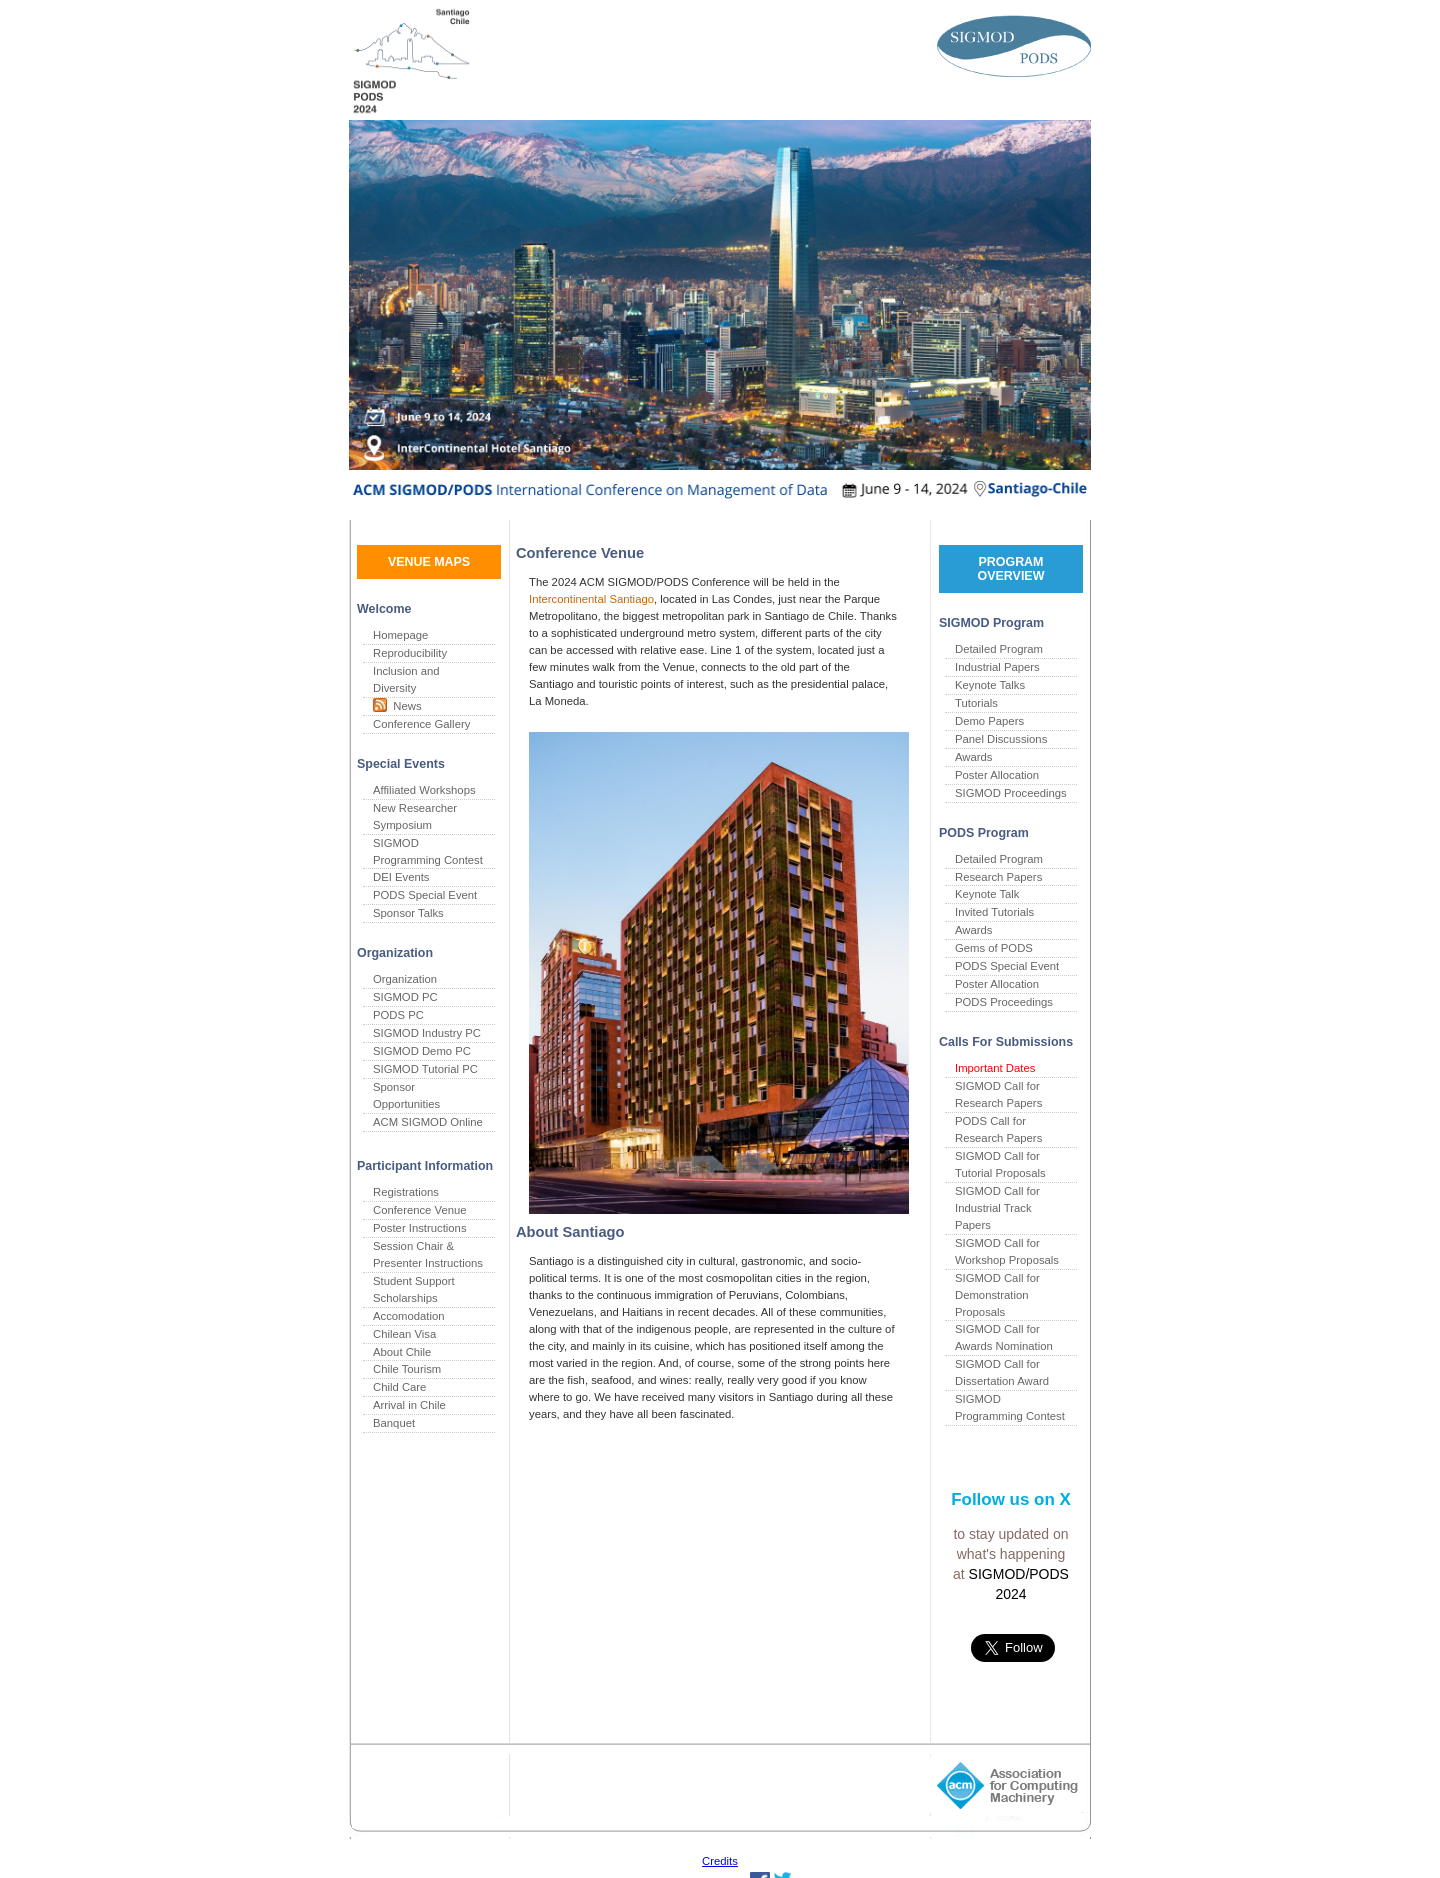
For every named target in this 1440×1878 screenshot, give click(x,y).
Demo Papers (989, 721)
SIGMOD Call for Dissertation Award (1002, 1372)
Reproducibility (410, 653)
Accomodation (409, 1316)
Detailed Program (999, 649)
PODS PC (398, 1015)
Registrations (406, 1192)
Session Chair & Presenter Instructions (428, 1254)
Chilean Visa (404, 1334)
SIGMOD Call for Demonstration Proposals (997, 1295)
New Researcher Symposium (415, 816)
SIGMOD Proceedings (1011, 793)
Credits (720, 1861)
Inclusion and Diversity (406, 679)
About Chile (402, 1352)
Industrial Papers (997, 667)
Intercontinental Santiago (591, 599)
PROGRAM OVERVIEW (1011, 569)
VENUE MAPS (429, 562)
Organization (405, 979)
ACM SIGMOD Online (428, 1122)
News (404, 706)
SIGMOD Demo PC (422, 1051)
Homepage (400, 635)
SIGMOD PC (405, 997)
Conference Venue (420, 1210)
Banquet (394, 1423)
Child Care (399, 1387)
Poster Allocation (997, 775)
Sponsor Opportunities (406, 1095)
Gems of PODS (994, 948)
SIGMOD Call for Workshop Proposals (1007, 1251)
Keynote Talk (987, 894)
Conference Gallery (421, 724)
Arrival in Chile (409, 1405)
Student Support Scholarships (414, 1289)
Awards (973, 757)
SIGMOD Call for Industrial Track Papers (997, 1208)
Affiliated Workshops (424, 790)
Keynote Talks (990, 685)
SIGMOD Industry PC (427, 1033)
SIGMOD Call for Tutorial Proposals (1000, 1164)
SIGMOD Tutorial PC (425, 1069)
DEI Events (401, 877)
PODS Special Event (425, 895)
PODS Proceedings (1004, 1002)
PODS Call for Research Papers (998, 1129)
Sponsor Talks (408, 913)
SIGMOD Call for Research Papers (998, 1094)
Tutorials (976, 703)
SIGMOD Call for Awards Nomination (1004, 1337)
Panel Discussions (1001, 739)
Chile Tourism (407, 1369)
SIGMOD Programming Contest (428, 851)
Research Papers (998, 877)
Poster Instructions (420, 1228)
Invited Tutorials (994, 912)
